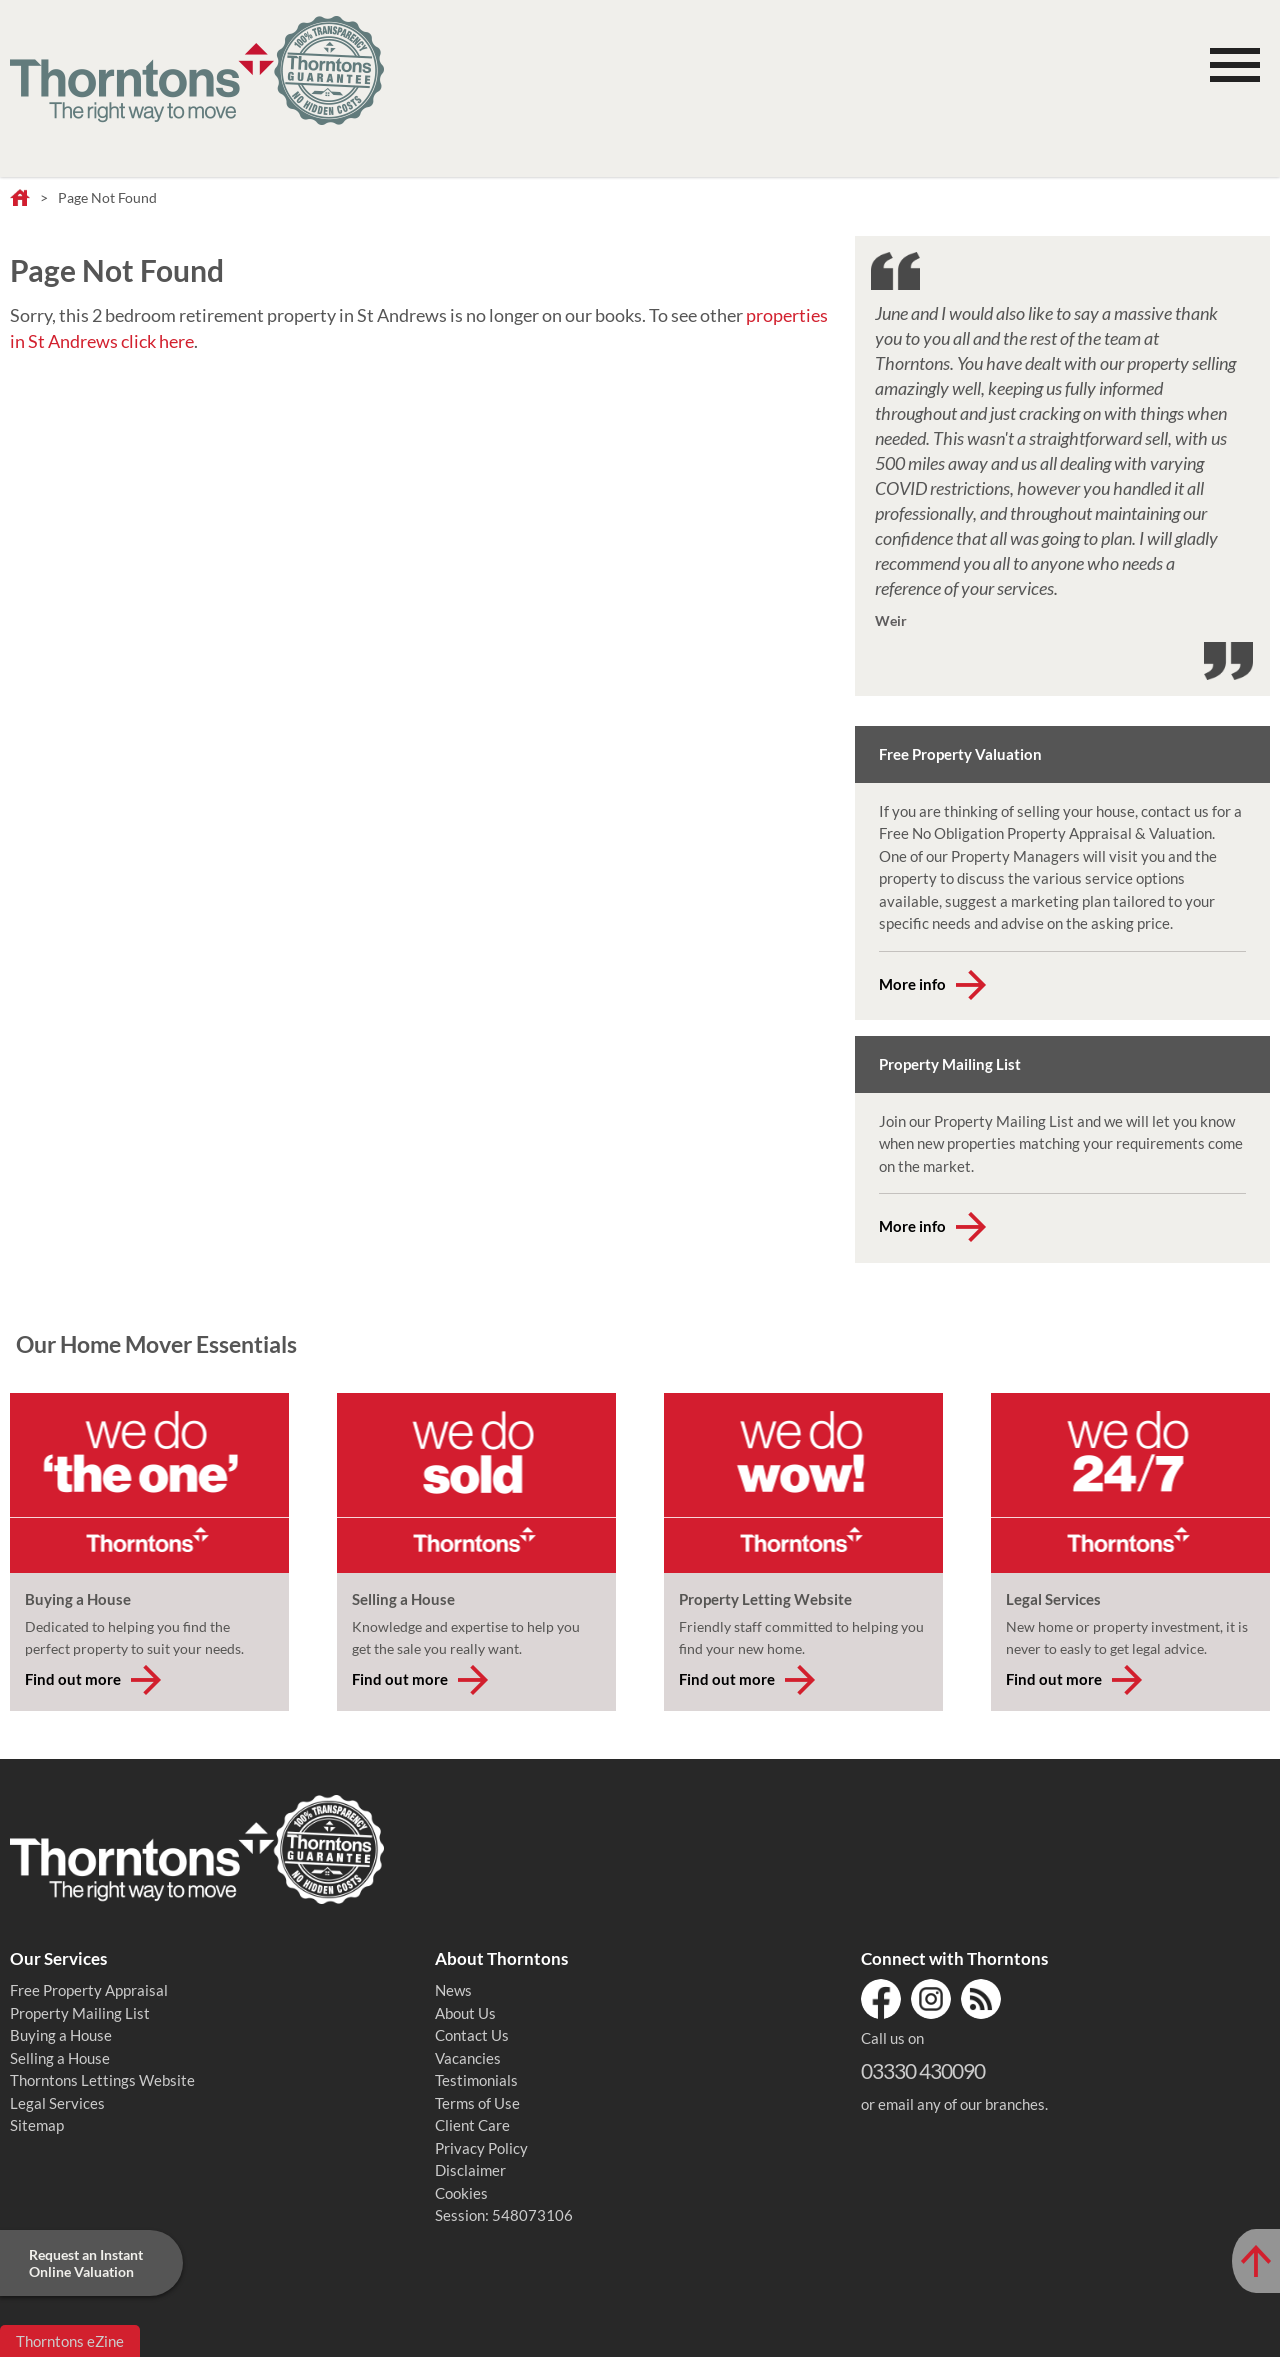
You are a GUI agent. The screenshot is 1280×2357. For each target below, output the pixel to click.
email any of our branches (961, 2104)
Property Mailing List (80, 2013)
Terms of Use (477, 2103)
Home (20, 199)
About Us (465, 2013)
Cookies (461, 2193)
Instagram (931, 1999)
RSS (981, 1999)
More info (912, 984)
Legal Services (57, 2103)
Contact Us (472, 2035)
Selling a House (60, 2058)
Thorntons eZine (70, 2341)
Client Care (472, 2125)
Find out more (73, 1679)
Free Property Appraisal (89, 1990)
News (453, 1990)
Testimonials (476, 2080)
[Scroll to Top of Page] (1256, 2261)
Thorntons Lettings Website (102, 2080)
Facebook (881, 1999)
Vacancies (468, 2058)
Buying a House (61, 2035)
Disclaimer (470, 2170)
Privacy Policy (481, 2148)
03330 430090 (923, 2070)
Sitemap (37, 2125)
